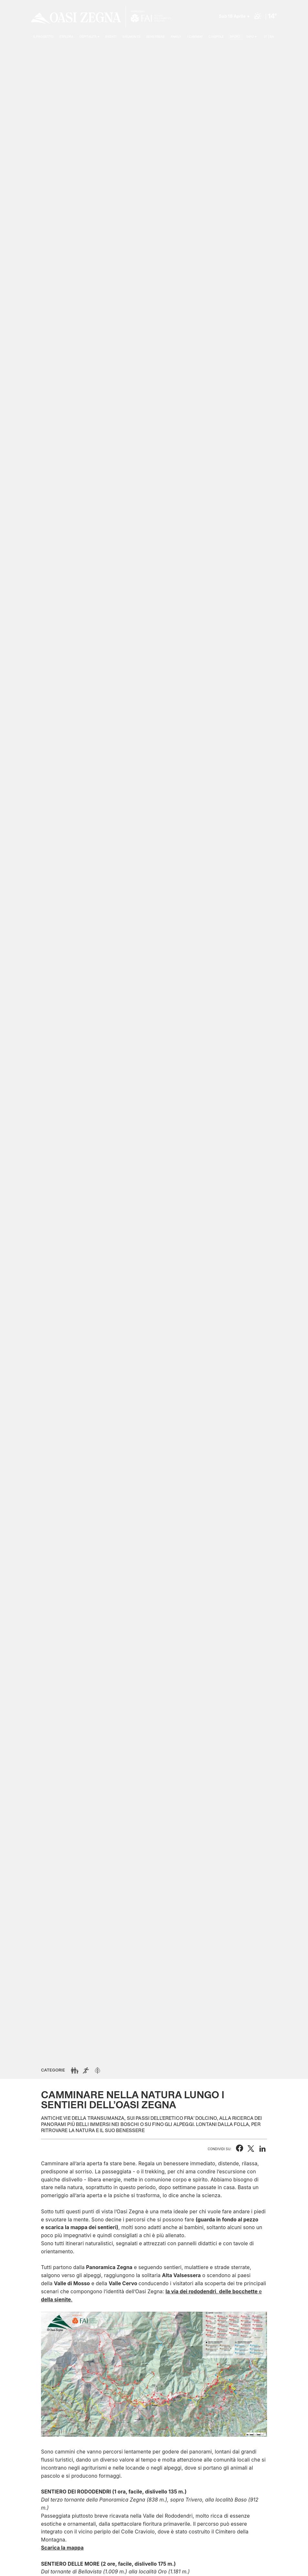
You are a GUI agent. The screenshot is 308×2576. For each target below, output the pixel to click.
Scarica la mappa (62, 2548)
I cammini (195, 36)
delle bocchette (239, 2291)
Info (250, 36)
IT (265, 36)
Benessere (155, 36)
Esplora (66, 36)
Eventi (111, 36)
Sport (235, 36)
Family (176, 36)
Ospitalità (88, 36)
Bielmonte (131, 36)
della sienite (56, 2300)
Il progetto (43, 36)
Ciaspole (216, 36)
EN (272, 36)
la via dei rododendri (191, 2291)
